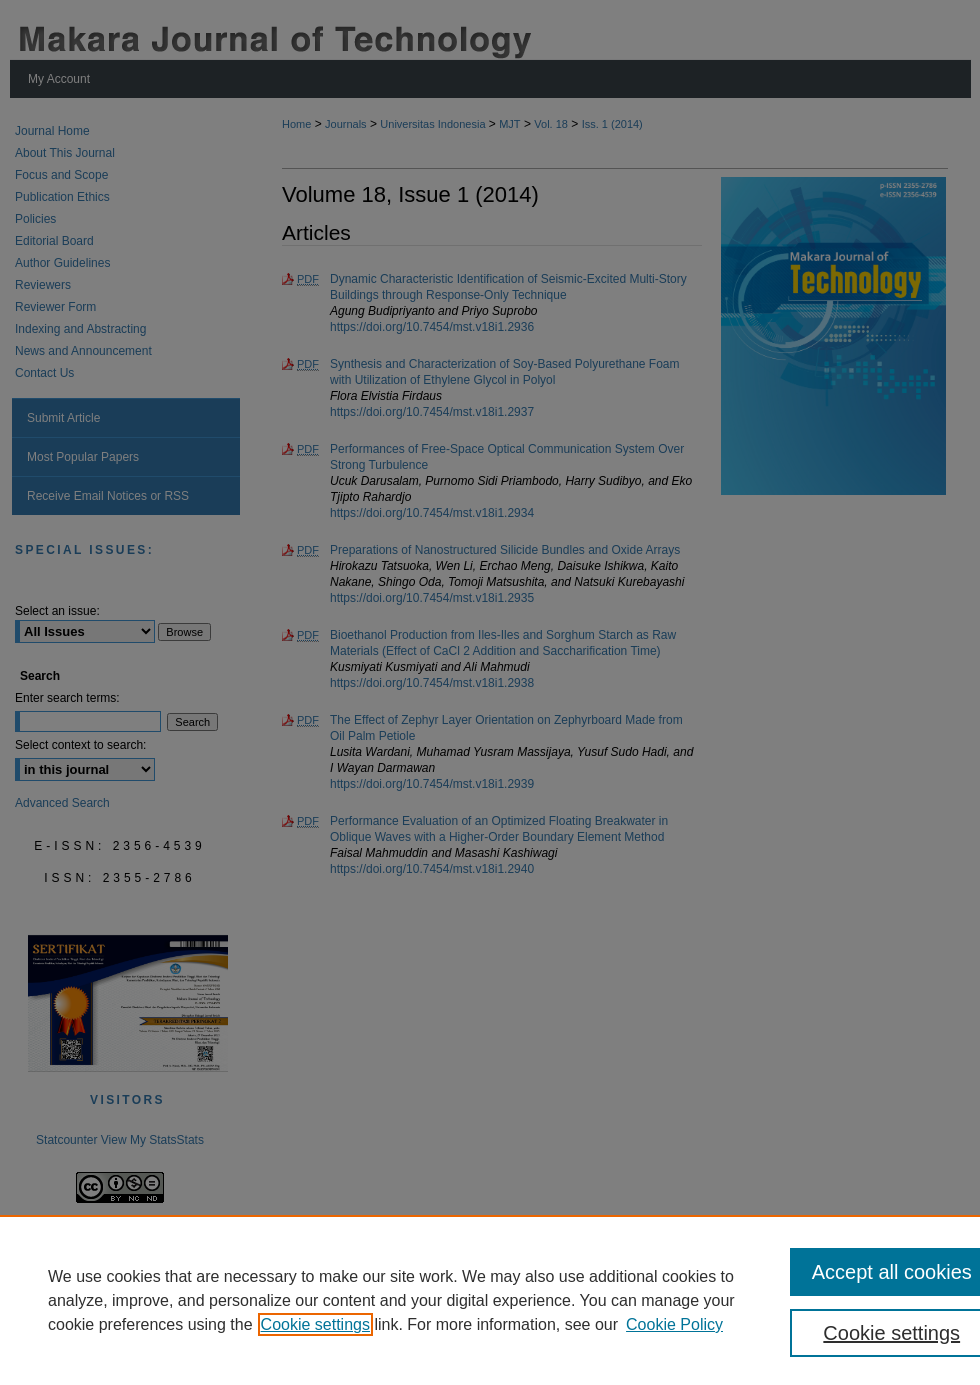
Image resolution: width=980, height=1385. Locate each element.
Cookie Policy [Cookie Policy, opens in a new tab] (674, 1324)
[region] (490, 1300)
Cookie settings (315, 1324)
